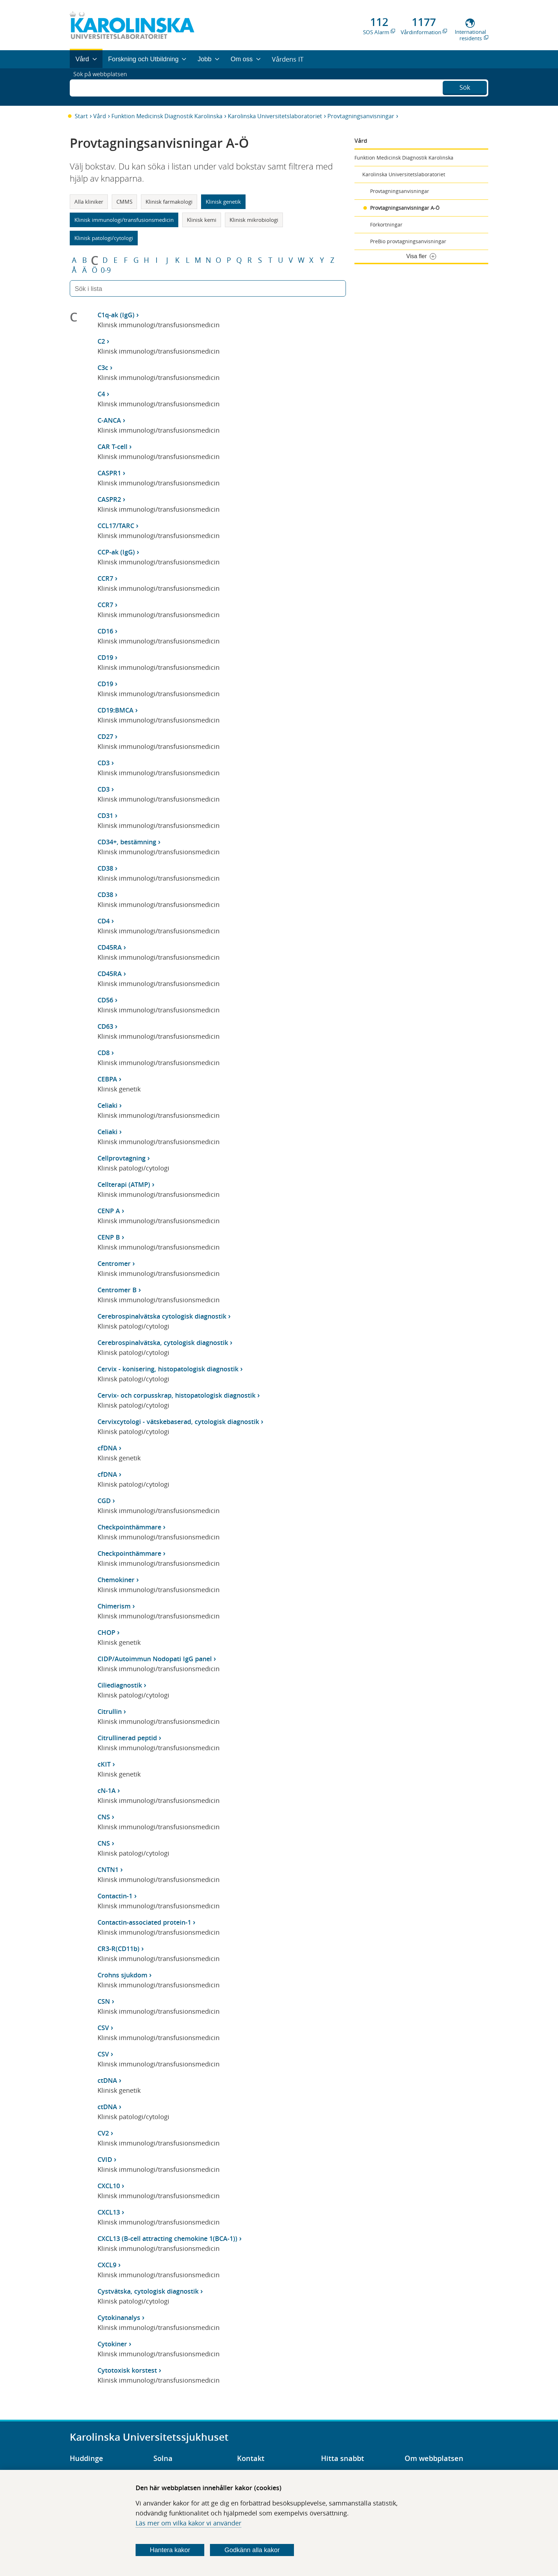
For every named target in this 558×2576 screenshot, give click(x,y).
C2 (101, 341)
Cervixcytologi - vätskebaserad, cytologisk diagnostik (178, 1421)
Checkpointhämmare (129, 1527)
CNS (104, 1817)
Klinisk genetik (223, 201)
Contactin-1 (115, 1896)
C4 (101, 394)
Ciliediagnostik (120, 1685)
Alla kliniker (88, 201)
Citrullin (110, 1711)
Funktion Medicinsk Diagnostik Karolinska (166, 116)
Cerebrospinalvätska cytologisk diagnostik (162, 1316)
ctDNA (107, 2080)
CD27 (105, 736)
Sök (464, 86)
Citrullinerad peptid (127, 1737)
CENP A (109, 1210)
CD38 (105, 868)
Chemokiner (116, 1579)
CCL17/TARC (116, 525)
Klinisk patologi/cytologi (103, 237)
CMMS (124, 201)
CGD (104, 1500)
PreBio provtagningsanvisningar (408, 241)
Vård (99, 116)
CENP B (109, 1237)
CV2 (103, 2133)
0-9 (106, 270)
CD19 (105, 657)
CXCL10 (109, 2185)
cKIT (104, 1764)
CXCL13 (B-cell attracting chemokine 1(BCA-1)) (167, 2238)
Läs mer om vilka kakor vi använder (188, 2523)
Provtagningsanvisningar (360, 116)
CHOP (106, 1632)
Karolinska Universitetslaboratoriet (275, 116)
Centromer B (117, 1290)
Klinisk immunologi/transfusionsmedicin (124, 219)
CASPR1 (109, 473)
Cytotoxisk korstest (127, 2370)
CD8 (104, 1052)
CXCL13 (109, 2212)
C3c (103, 367)
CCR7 (105, 578)
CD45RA (110, 947)
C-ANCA (109, 420)
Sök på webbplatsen (103, 87)
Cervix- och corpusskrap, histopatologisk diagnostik (177, 1395)
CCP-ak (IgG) (116, 552)
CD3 (104, 762)
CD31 (105, 815)
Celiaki (107, 1105)
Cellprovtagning (122, 1158)
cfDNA (107, 1448)
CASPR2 (109, 499)
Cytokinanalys (119, 2317)
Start (81, 116)
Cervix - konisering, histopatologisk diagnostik (168, 1369)
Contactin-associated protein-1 (144, 1922)
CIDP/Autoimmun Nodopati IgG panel (155, 1658)
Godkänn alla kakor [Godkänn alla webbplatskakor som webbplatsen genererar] (252, 2550)
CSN (104, 2001)
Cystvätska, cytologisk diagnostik (148, 2291)
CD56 (105, 1000)
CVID (105, 2159)
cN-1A (107, 1790)
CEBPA (107, 1079)
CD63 (105, 1026)
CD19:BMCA (115, 710)
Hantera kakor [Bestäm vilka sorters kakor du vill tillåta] (170, 2550)
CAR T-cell (112, 446)
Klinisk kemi (201, 219)
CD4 (104, 921)
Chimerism (114, 1606)
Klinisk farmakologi (169, 201)
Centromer (114, 1263)
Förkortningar (386, 224)
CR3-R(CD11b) (119, 1948)
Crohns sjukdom (122, 1975)
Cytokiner (112, 2344)
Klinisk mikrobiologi (254, 219)
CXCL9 (107, 2264)
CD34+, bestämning (127, 842)
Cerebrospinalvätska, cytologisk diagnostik (163, 1342)
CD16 (105, 631)
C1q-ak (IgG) (116, 315)
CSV (103, 2027)
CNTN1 (108, 1869)
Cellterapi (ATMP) (124, 1184)
